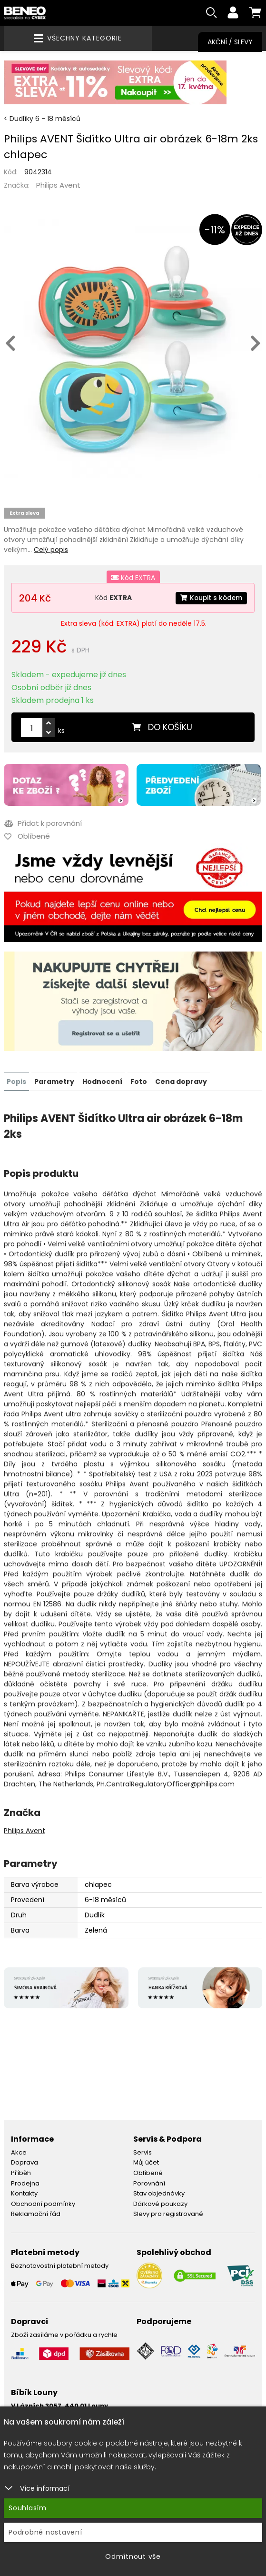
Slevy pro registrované (168, 2214)
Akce (19, 2152)
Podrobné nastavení (45, 2532)
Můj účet (146, 2162)
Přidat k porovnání (42, 824)
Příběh (21, 2173)
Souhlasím (28, 2508)
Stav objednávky (159, 2193)
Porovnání (149, 2183)
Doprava (24, 2162)
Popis (16, 1081)
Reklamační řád (35, 2214)
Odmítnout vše (133, 2556)
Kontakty (24, 2193)
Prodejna (25, 2183)
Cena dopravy (181, 1081)
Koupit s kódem (210, 598)
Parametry (54, 1081)
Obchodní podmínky (43, 2204)
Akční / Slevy (230, 42)
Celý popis (51, 550)
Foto (138, 1081)
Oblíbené (148, 2173)
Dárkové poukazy (160, 2204)
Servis (142, 2152)
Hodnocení (102, 1081)
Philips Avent (58, 186)
